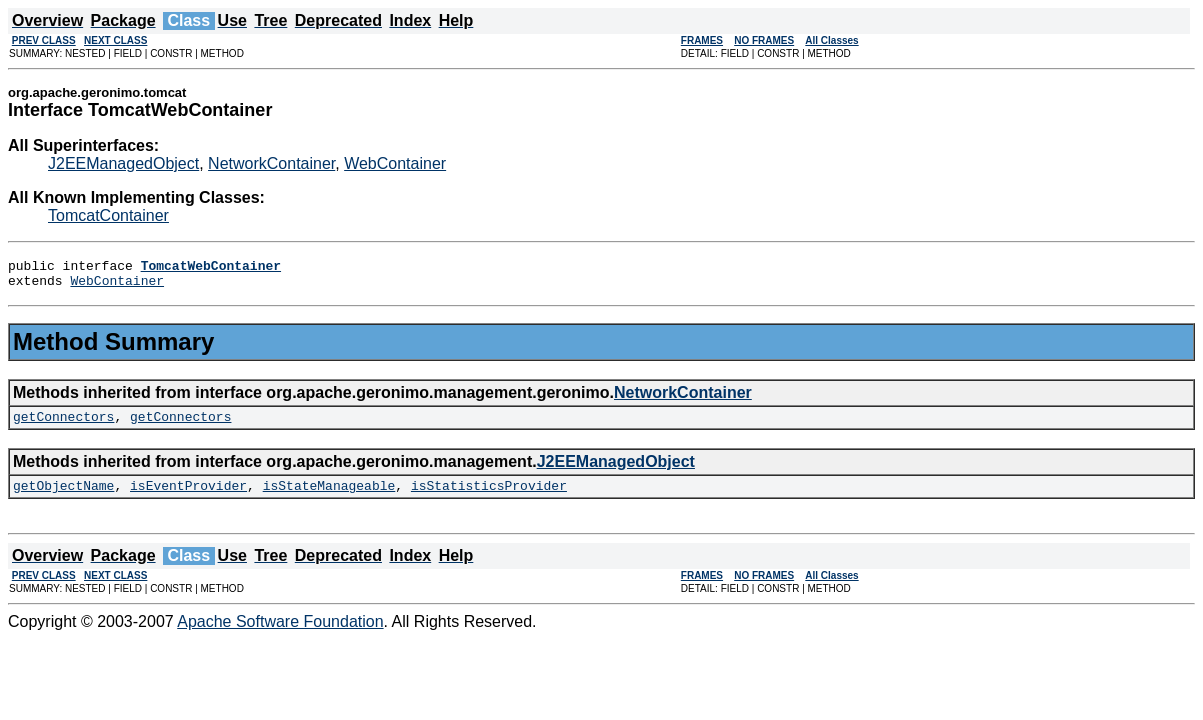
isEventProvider (188, 497)
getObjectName (63, 497)
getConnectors (63, 425)
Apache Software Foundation (280, 633)
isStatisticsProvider (489, 497)
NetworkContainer (271, 163)
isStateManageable (329, 497)
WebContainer (395, 163)
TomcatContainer (108, 215)
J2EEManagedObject (123, 163)
